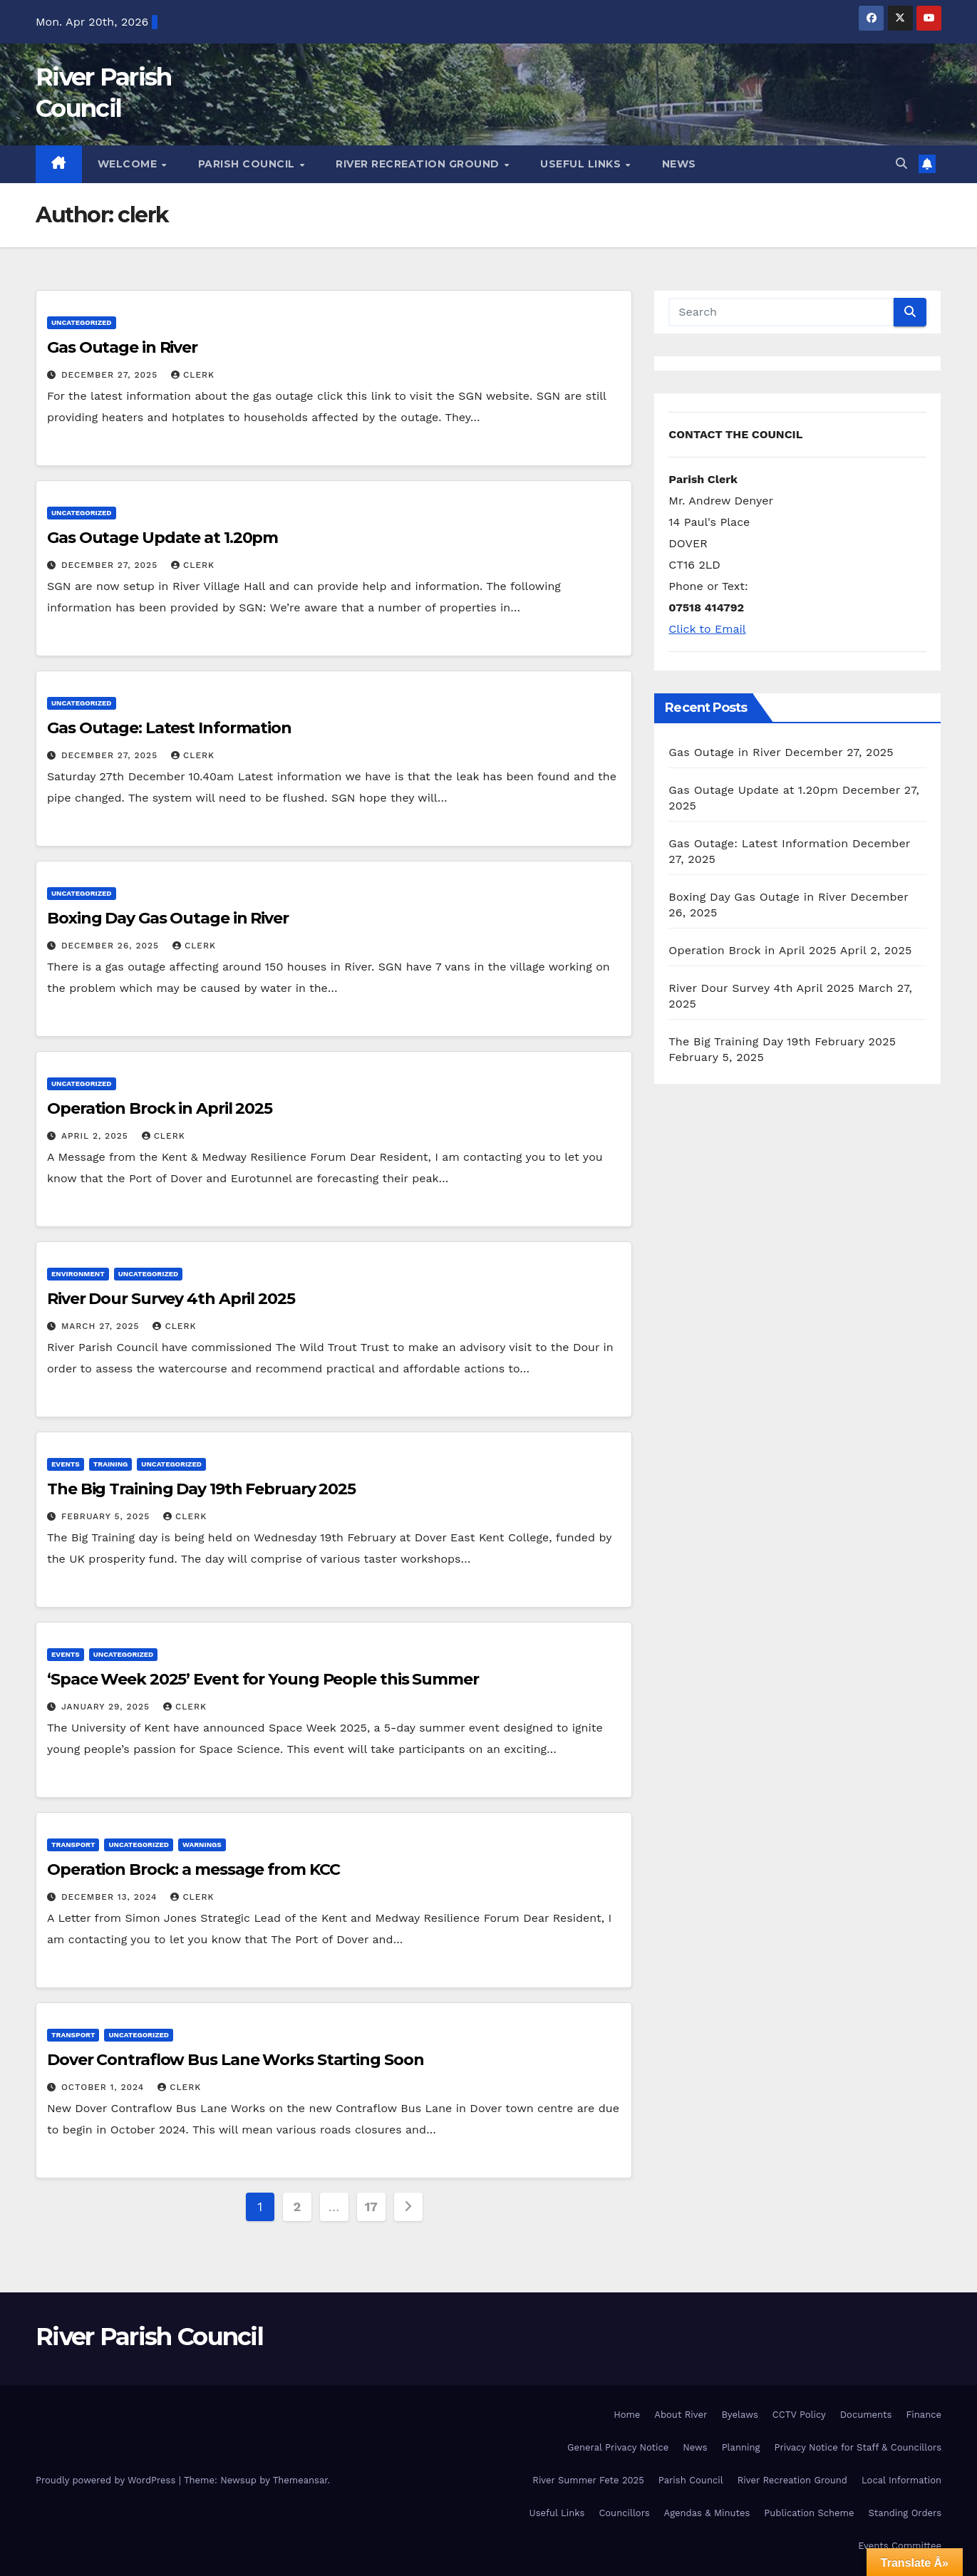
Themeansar (300, 2480)
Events (65, 1464)
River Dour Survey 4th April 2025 (171, 1298)
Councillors (624, 2513)
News (679, 163)
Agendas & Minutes (707, 2513)
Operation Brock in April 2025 (159, 1108)
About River (680, 2414)
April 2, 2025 (96, 1136)
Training (110, 1464)
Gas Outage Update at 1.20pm (162, 537)
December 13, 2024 (111, 1897)
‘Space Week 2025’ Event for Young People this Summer (263, 1679)
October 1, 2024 (104, 2087)
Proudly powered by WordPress (107, 2480)
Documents (866, 2414)
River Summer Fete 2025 (587, 2480)
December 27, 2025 (111, 375)
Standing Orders (905, 2513)
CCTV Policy (799, 2414)
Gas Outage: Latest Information (169, 728)
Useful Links (582, 163)
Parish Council (248, 163)
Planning (741, 2447)
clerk (192, 375)
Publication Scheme (809, 2513)
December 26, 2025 (111, 946)
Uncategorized (81, 322)
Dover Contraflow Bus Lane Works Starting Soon (235, 2059)
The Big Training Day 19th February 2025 (201, 1489)
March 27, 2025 (102, 1326)
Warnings (202, 1844)
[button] (901, 163)
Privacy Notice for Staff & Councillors (857, 2447)
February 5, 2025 (107, 1516)
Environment (78, 1274)
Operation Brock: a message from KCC (193, 1869)
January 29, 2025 (107, 1707)
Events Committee (899, 2545)
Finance (923, 2414)
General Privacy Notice (617, 2447)
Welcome (129, 163)
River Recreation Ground (419, 163)
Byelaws (739, 2414)
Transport (73, 1844)
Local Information (901, 2480)
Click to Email (706, 629)
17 (371, 2206)
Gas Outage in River (122, 347)
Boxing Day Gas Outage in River (168, 918)
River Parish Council (149, 2337)
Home (627, 2414)
